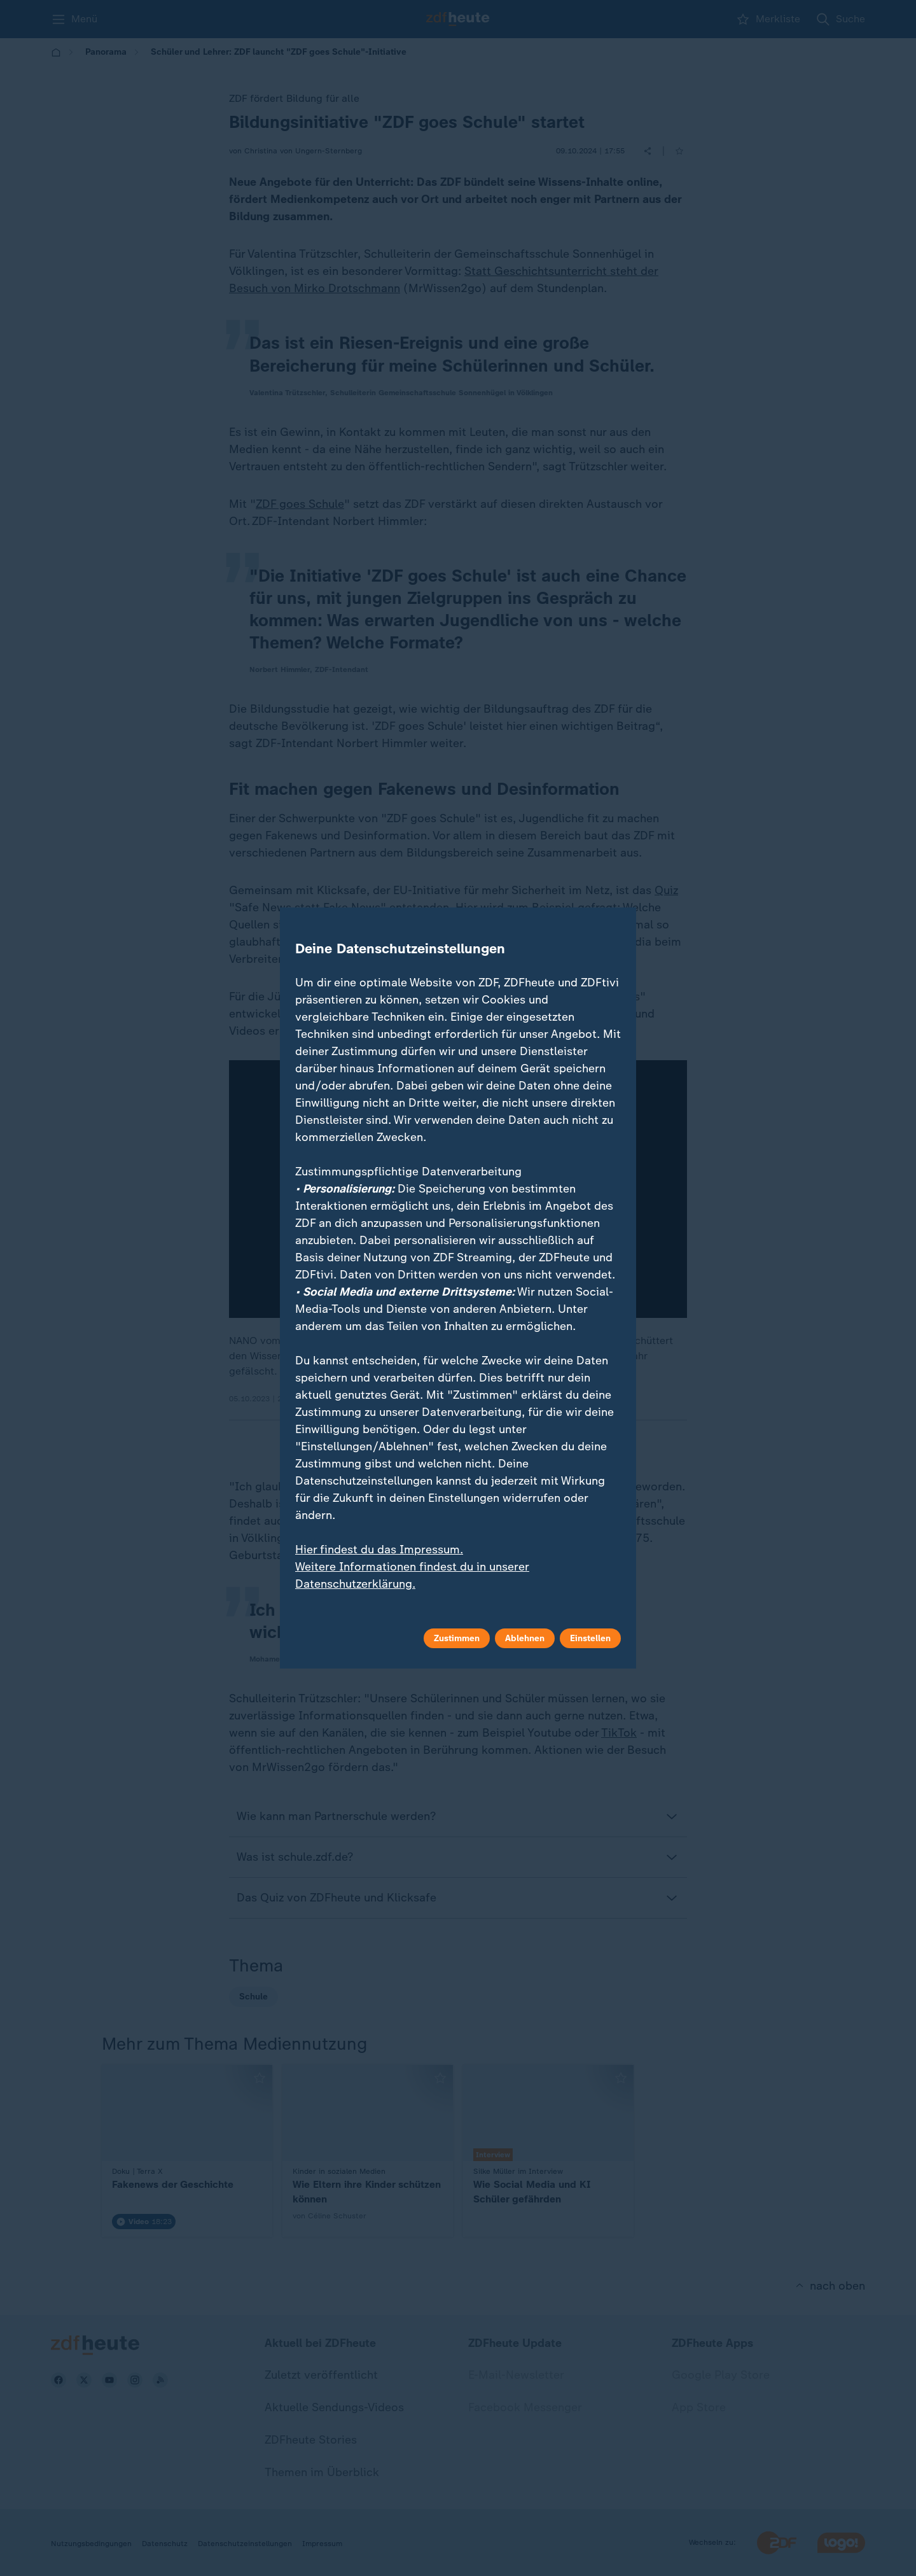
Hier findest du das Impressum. (379, 1550)
